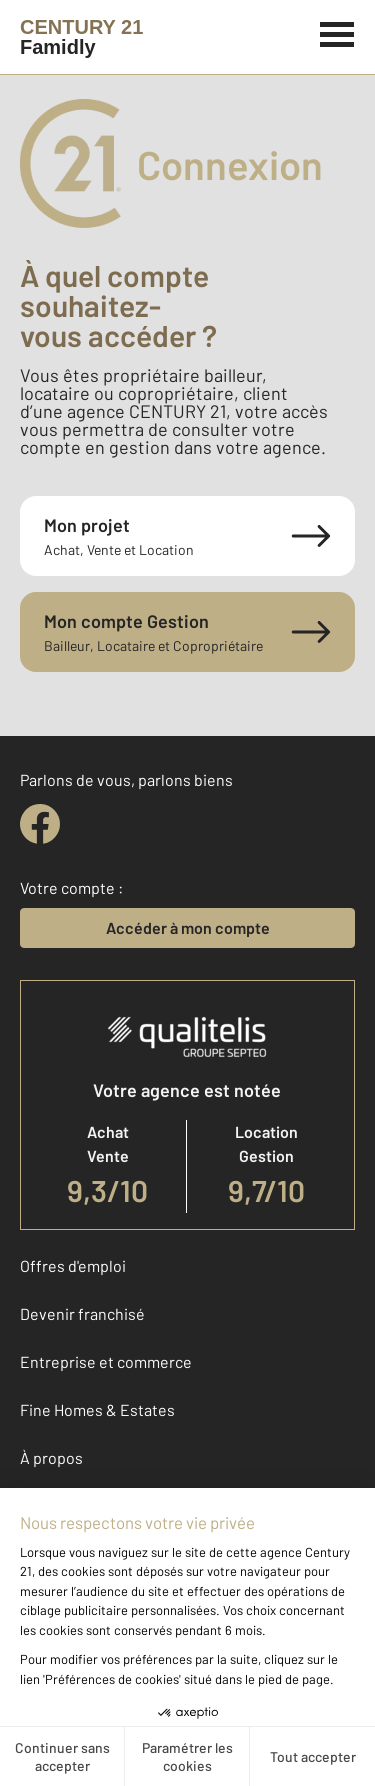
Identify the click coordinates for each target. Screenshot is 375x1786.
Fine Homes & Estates (97, 1409)
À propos (51, 1457)
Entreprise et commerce (106, 1361)
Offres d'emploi (73, 1265)
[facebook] (40, 824)
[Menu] (337, 32)
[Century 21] (81, 37)
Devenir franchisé (82, 1313)
